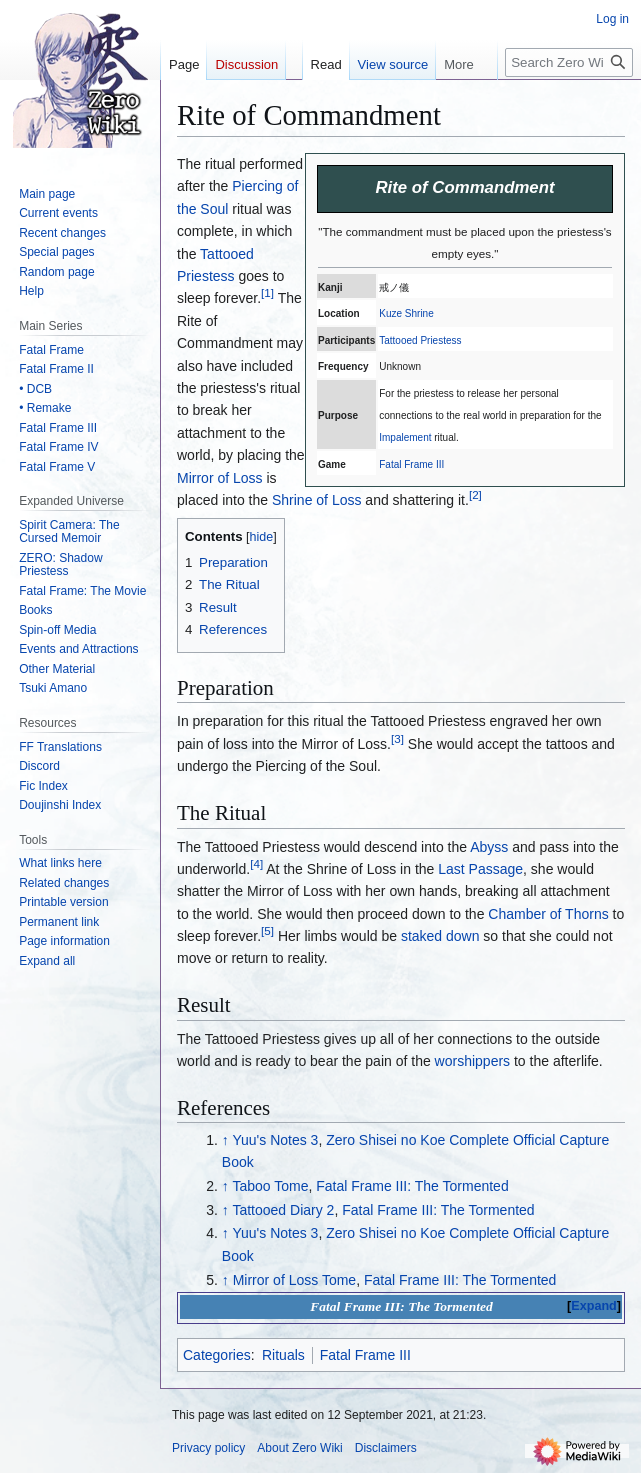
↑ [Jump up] (225, 1140)
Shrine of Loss (317, 500)
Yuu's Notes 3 (275, 1140)
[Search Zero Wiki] (569, 62)
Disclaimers (386, 1448)
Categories (217, 1355)
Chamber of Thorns (548, 914)
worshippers (472, 1061)
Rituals (283, 1355)
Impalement (405, 437)
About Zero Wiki (299, 1448)
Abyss (489, 847)
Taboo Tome (270, 1186)
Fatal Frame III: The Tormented (412, 1186)
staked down (440, 936)
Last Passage (480, 869)
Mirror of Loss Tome (294, 1280)
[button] (47, 961)
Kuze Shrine (406, 313)
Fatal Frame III (411, 464)
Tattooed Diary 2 (283, 1210)
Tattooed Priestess (420, 340)
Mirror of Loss (220, 478)
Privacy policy (208, 1448)
